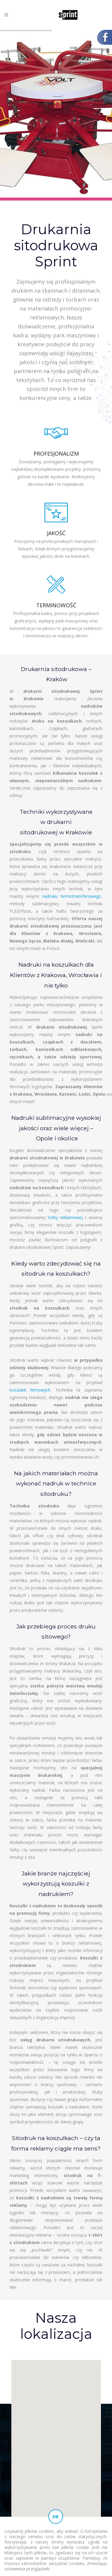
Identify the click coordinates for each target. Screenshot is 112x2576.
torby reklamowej (65, 1217)
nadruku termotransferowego (71, 896)
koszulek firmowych (30, 1390)
